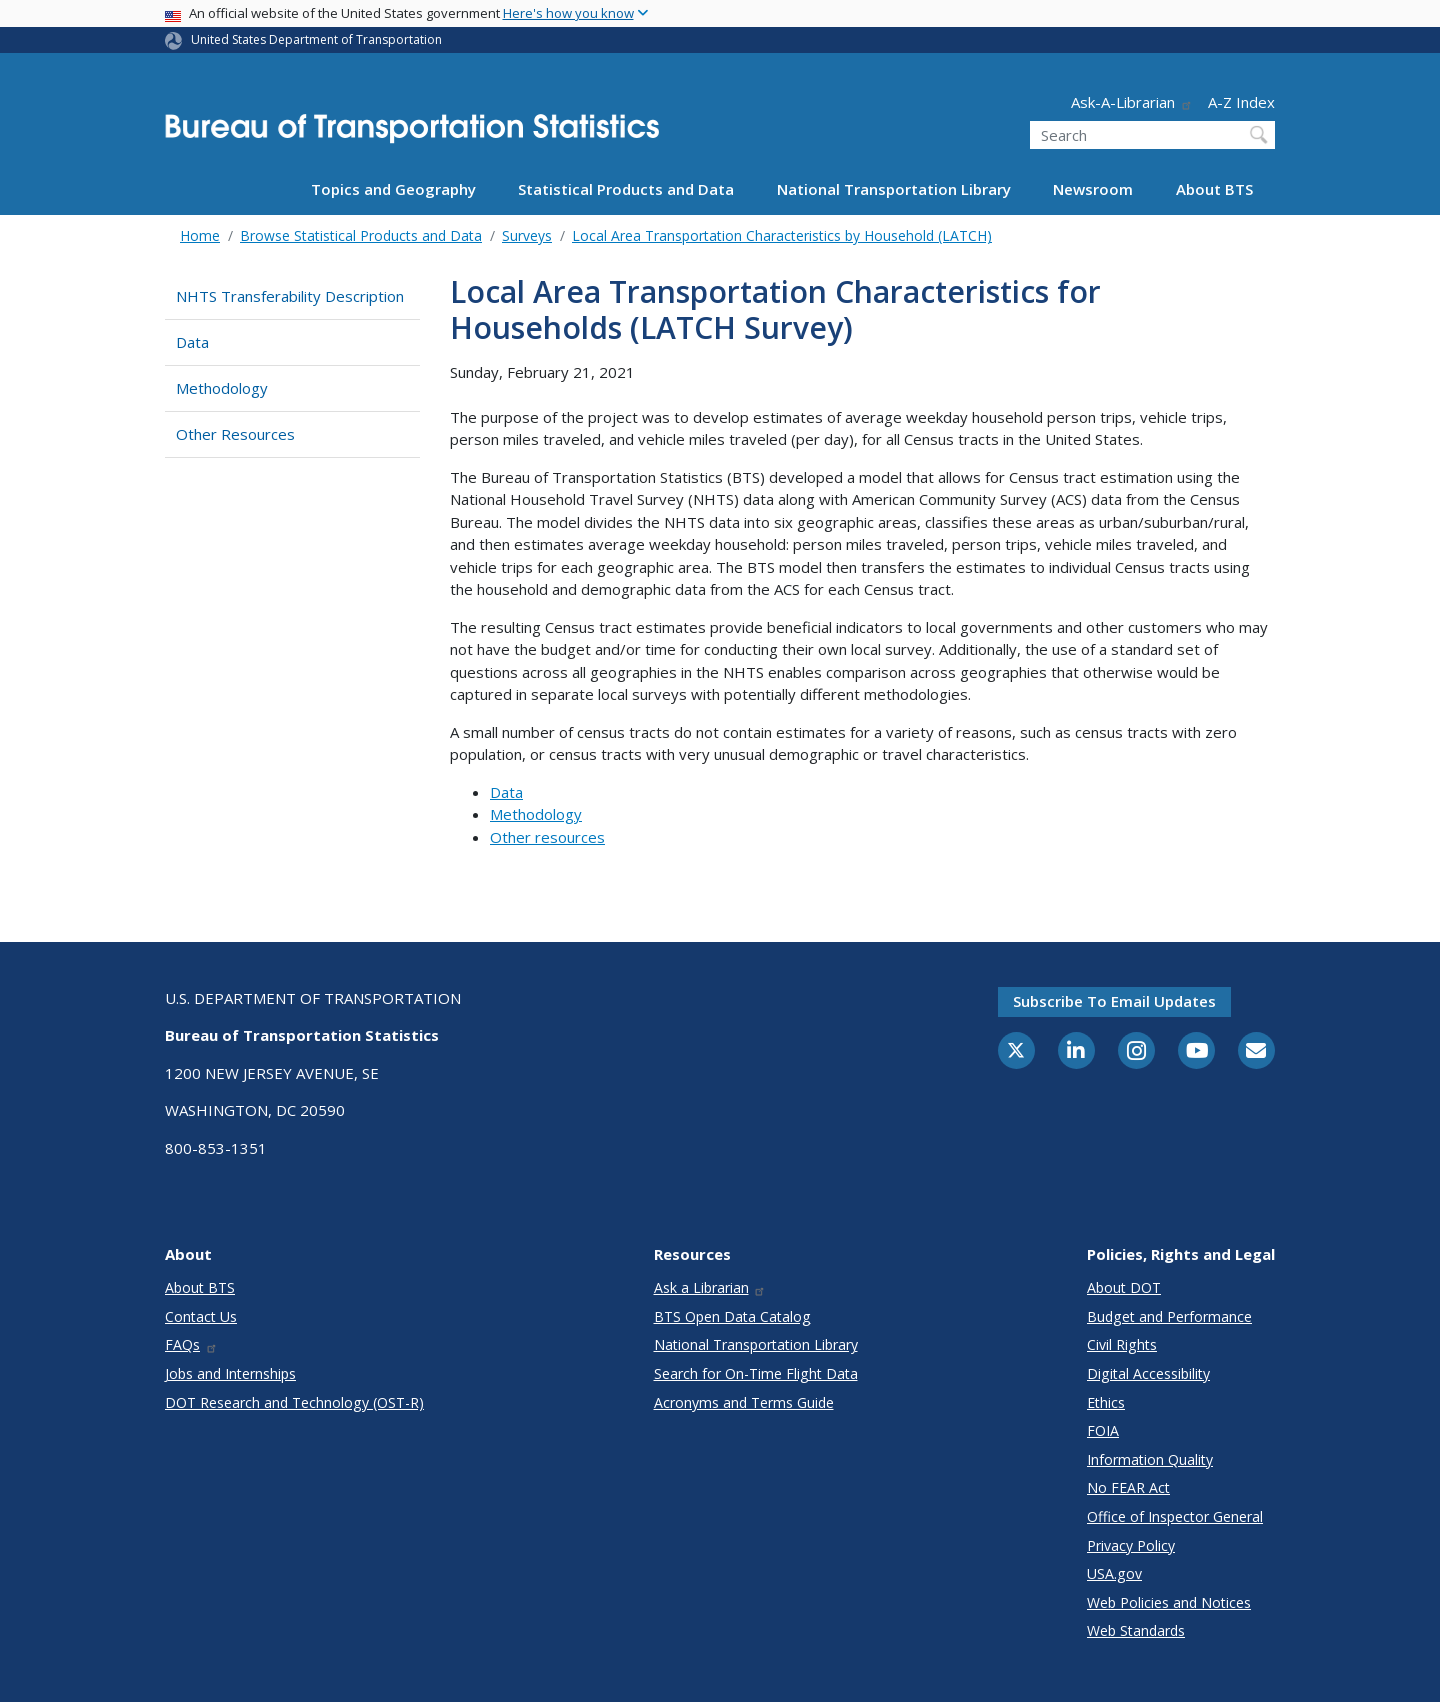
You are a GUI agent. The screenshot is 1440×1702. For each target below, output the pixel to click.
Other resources (547, 837)
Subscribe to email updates (1114, 1001)
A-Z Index (1241, 102)
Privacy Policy (1131, 1545)
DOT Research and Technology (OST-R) (294, 1402)
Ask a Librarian (710, 1287)
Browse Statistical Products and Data (361, 235)
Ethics (1106, 1402)
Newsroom (1093, 189)
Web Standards (1136, 1630)
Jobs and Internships (230, 1373)
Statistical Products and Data (626, 189)
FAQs (191, 1344)
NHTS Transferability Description (290, 296)
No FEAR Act (1128, 1487)
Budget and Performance (1169, 1316)
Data (192, 342)
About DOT (1124, 1287)
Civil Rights (1122, 1344)
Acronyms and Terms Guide (744, 1402)
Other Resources (235, 434)
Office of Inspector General (1175, 1516)
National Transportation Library (894, 189)
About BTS (1214, 189)
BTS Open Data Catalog (732, 1316)
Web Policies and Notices (1169, 1602)
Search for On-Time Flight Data (756, 1373)
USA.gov (1114, 1573)
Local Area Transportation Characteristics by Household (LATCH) (782, 235)
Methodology (222, 388)
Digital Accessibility (1148, 1373)
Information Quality (1150, 1459)
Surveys (527, 235)
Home (200, 235)
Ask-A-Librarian (1132, 102)
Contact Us (201, 1316)
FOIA (1103, 1430)
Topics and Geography (393, 189)
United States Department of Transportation (316, 39)
